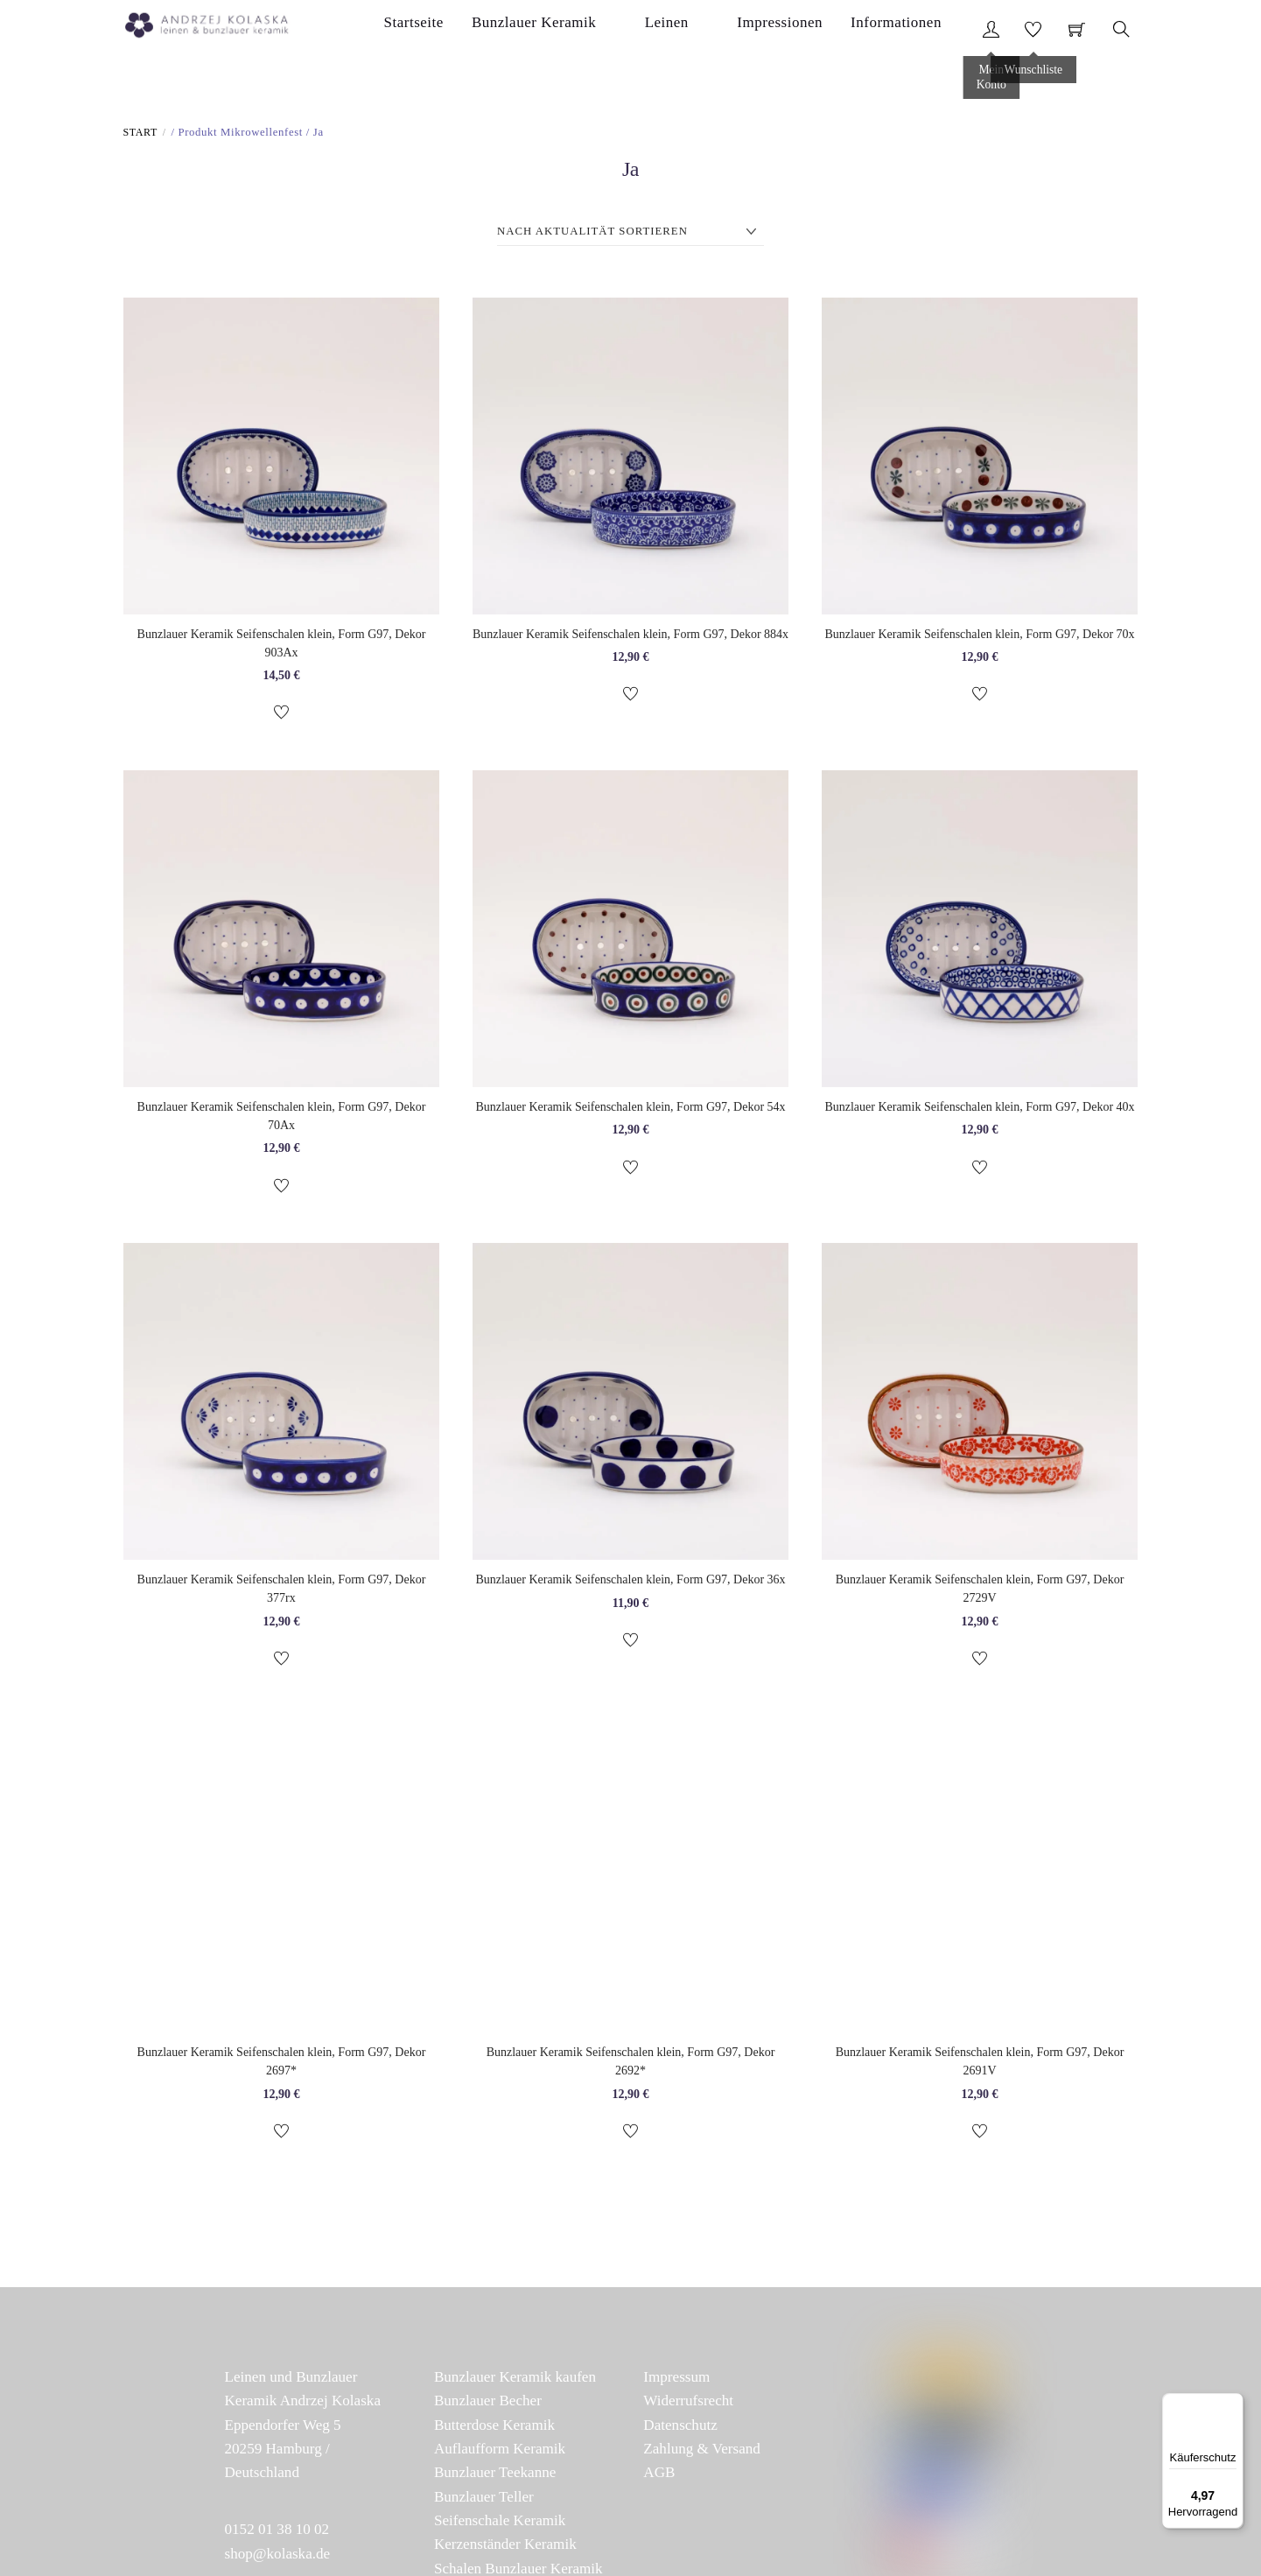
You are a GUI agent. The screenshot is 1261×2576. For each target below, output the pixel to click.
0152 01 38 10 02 (277, 2533)
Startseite (496, 29)
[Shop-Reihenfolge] (630, 235)
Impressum (676, 2381)
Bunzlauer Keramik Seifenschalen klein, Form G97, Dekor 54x (630, 1110)
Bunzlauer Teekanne (495, 2476)
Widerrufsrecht (688, 2405)
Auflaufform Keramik (499, 2453)
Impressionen (804, 29)
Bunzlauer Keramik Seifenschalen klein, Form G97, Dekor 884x (630, 637)
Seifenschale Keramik (499, 2524)
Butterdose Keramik (494, 2428)
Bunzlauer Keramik (611, 29)
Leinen (717, 29)
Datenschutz (680, 2428)
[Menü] (1232, 2403)
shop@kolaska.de (278, 2557)
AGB (659, 2476)
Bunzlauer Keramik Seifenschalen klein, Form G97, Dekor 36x (630, 1583)
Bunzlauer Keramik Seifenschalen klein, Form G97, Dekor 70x (979, 637)
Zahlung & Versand (701, 2453)
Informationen (914, 29)
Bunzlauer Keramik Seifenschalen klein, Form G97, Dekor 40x (979, 1110)
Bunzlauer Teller (484, 2500)
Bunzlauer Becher (488, 2405)
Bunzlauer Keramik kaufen (515, 2381)
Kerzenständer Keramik (505, 2548)
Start (140, 136)
